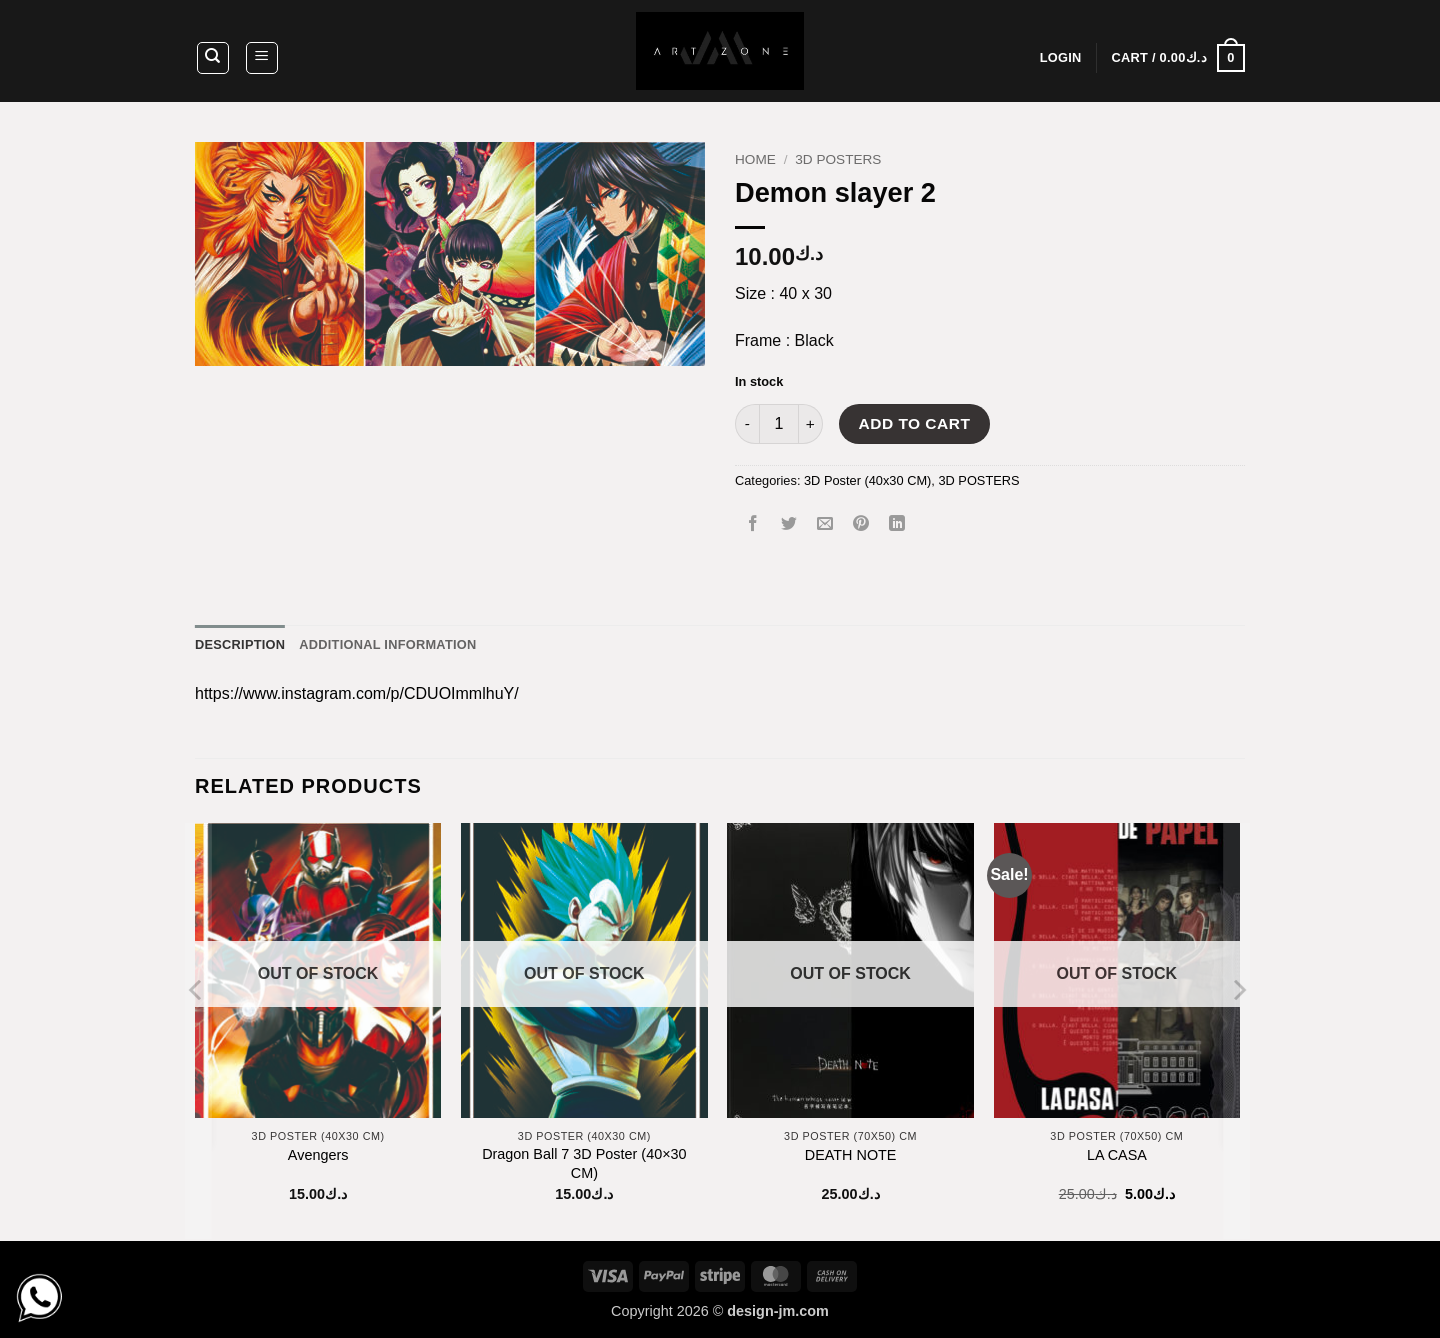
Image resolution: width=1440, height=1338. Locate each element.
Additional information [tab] (387, 644)
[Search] (213, 58)
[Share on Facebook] (753, 525)
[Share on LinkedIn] (897, 525)
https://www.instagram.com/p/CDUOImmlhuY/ (357, 693)
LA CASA (1117, 1155)
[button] (262, 58)
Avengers (318, 1155)
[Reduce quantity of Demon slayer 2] (747, 424)
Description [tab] (240, 644)
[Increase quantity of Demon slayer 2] (811, 424)
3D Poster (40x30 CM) (867, 480)
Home (755, 159)
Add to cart (915, 423)
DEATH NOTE (851, 1155)
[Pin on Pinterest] (861, 525)
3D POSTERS (838, 159)
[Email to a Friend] (825, 525)
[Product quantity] (779, 424)
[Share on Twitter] (789, 525)
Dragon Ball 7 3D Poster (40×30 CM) (584, 1163)
